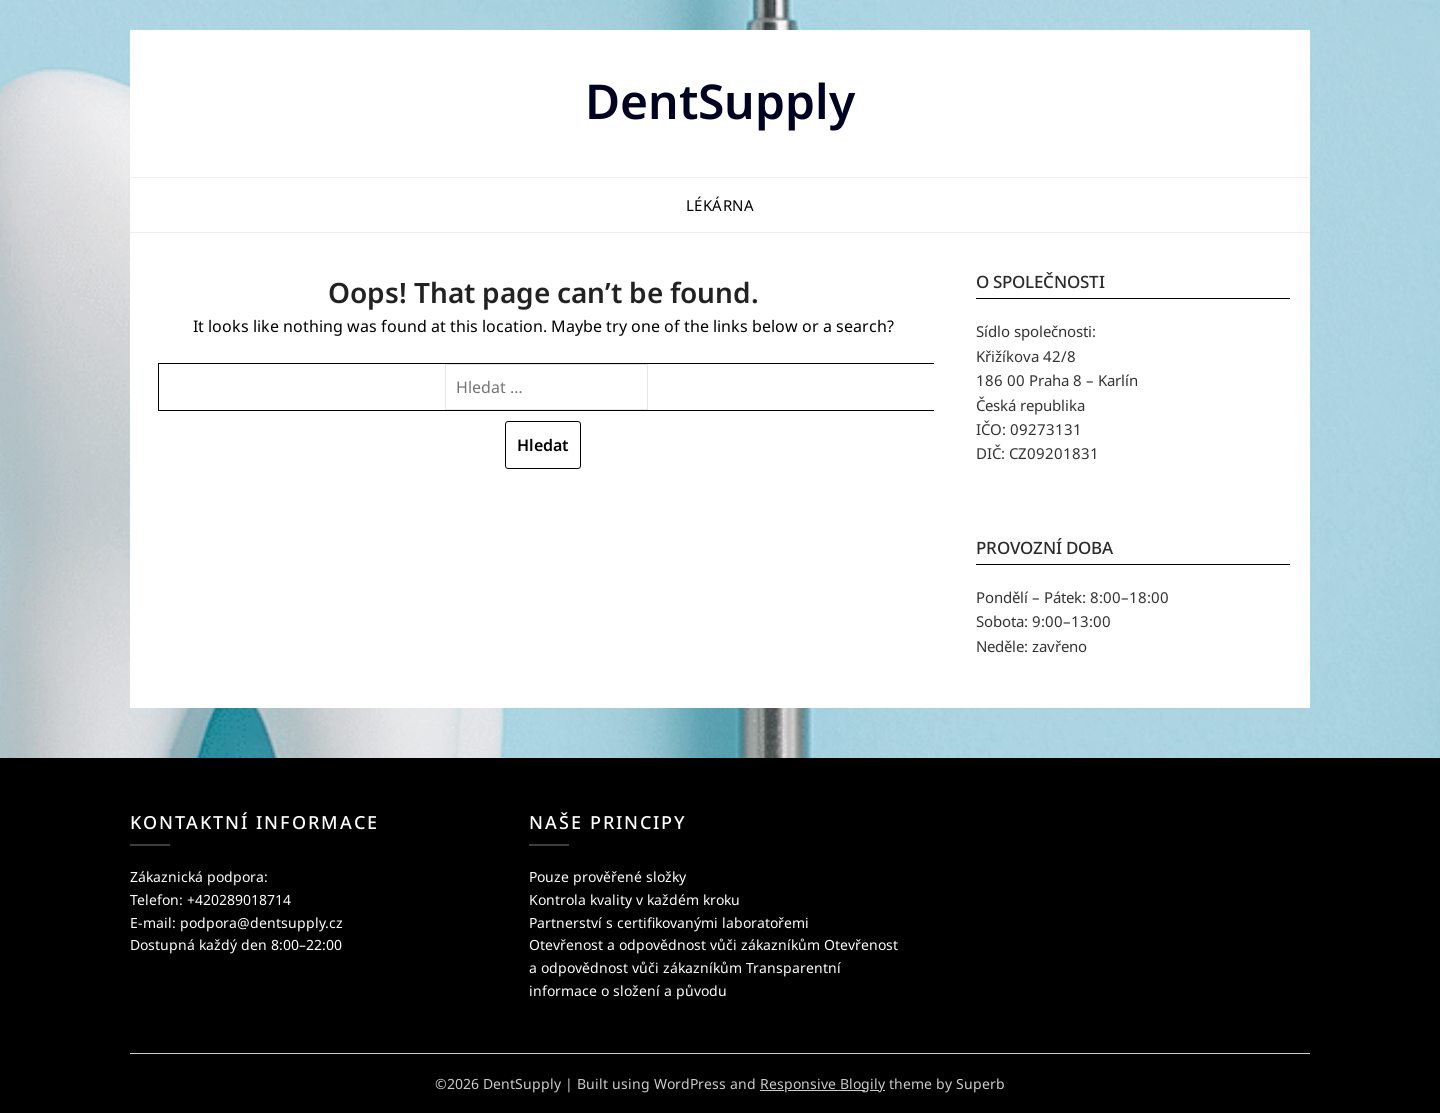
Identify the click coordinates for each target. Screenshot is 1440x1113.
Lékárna (720, 205)
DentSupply (720, 100)
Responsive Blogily (822, 1083)
